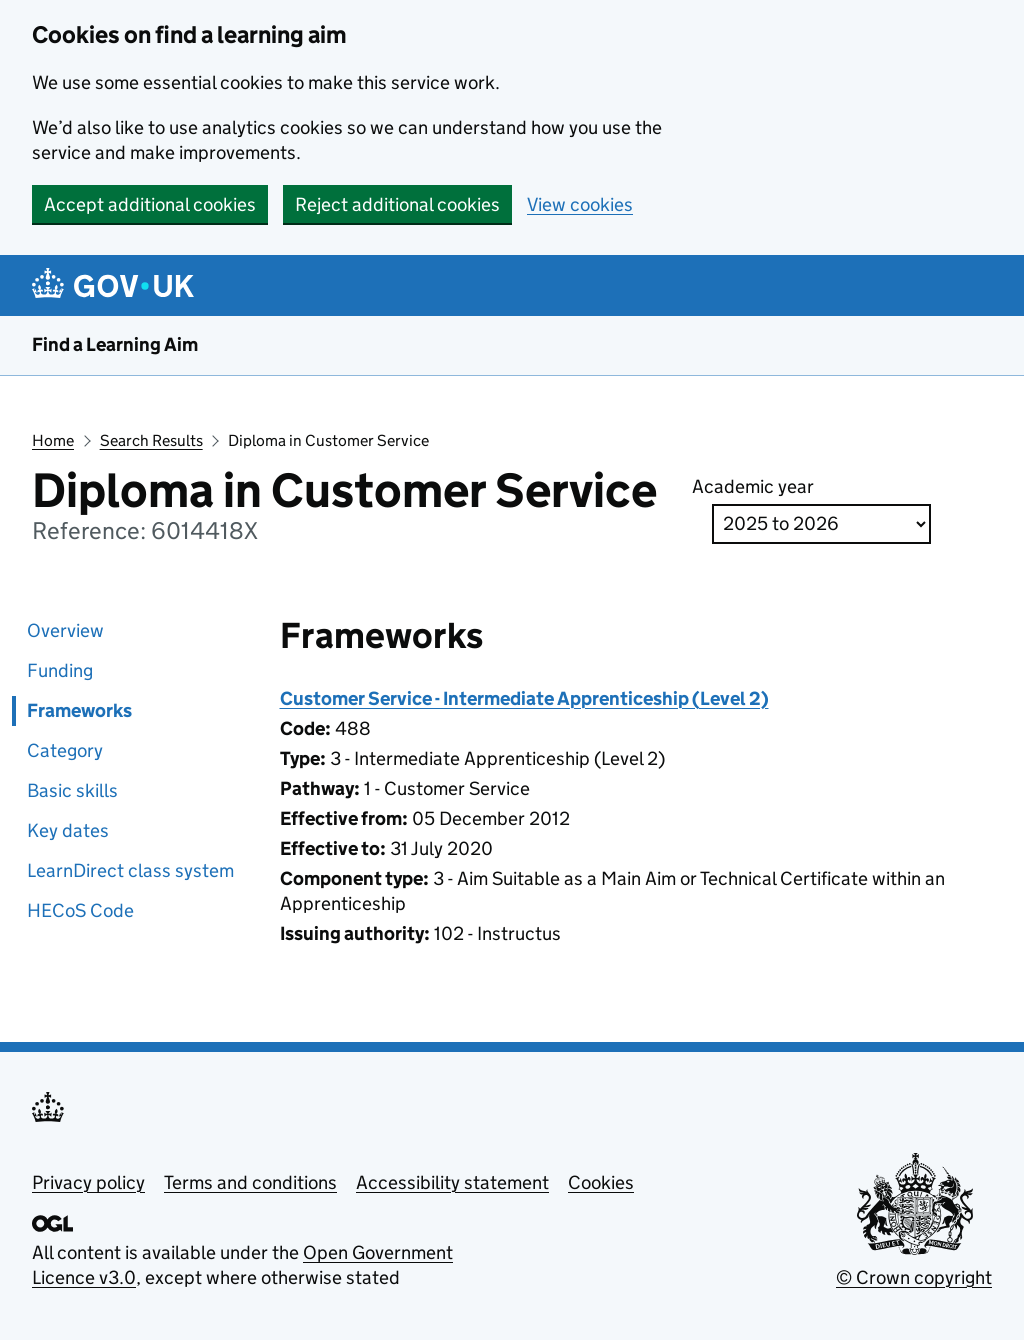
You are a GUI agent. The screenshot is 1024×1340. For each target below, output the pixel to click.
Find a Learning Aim (115, 344)
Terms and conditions (250, 1182)
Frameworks (79, 710)
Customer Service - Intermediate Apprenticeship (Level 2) (524, 698)
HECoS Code (80, 910)
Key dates (68, 830)
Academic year (753, 486)
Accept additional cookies (150, 204)
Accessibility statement (452, 1182)
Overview (65, 630)
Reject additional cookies (397, 204)
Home (53, 440)
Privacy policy (88, 1182)
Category (65, 750)
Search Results (151, 440)
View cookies (580, 204)
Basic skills (72, 790)
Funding (60, 670)
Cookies (601, 1182)
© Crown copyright (914, 1277)
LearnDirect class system (130, 870)
